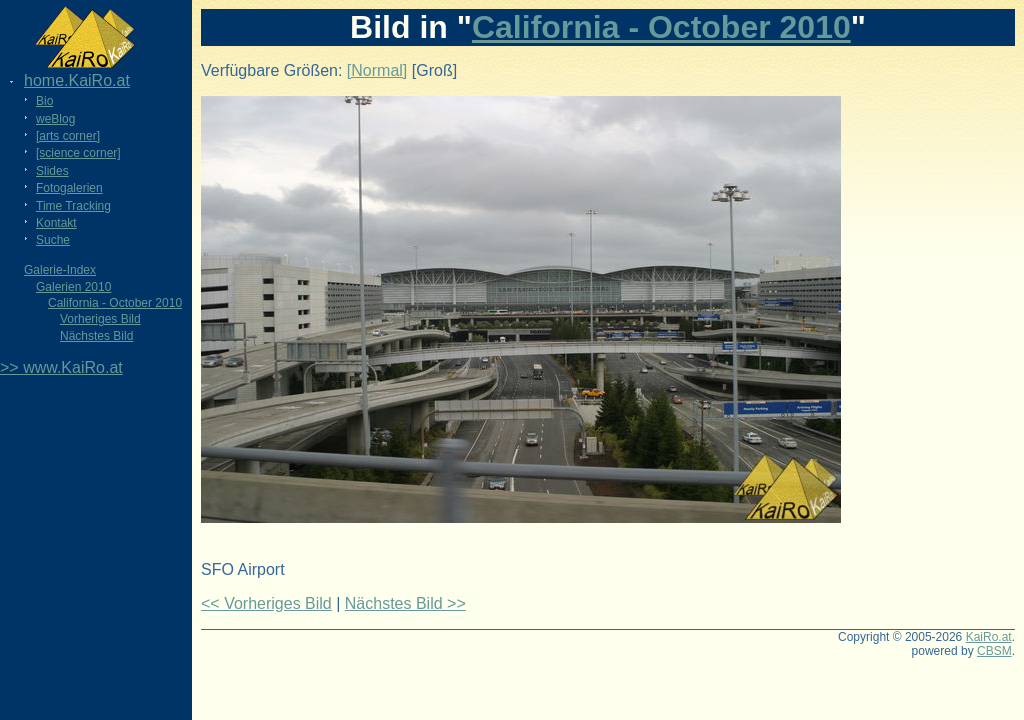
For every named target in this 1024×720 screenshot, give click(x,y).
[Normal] (377, 70)
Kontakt (56, 223)
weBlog (55, 119)
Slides (52, 171)
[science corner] (78, 153)
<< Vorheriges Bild (266, 603)
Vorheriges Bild (100, 319)
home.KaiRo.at (77, 80)
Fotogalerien (69, 188)
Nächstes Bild (96, 336)
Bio (44, 101)
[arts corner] (68, 136)
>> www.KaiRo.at (61, 367)
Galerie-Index (60, 270)
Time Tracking (73, 206)
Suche (53, 240)
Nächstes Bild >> (405, 603)
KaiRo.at (989, 637)
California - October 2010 (115, 303)
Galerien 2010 (73, 287)
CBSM (994, 651)
